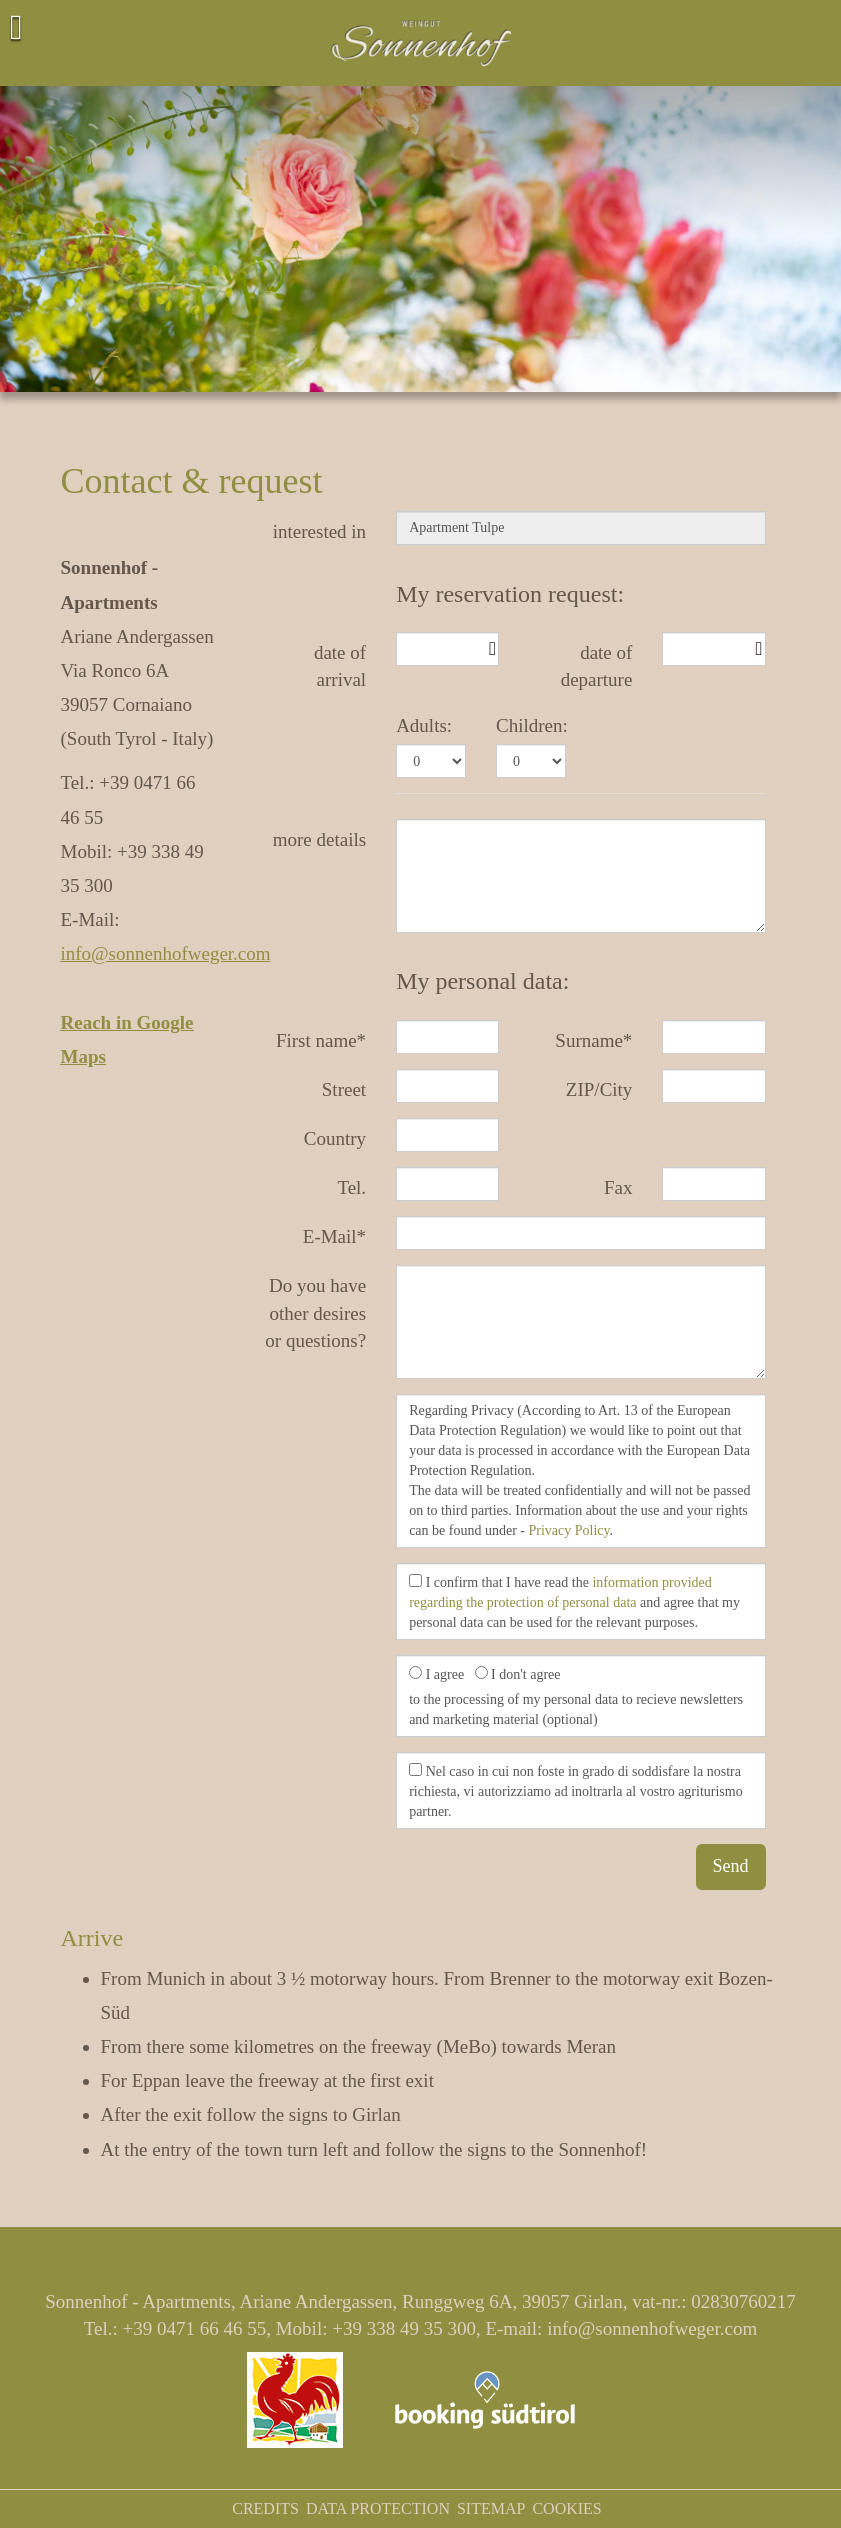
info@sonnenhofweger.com (166, 953)
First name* (321, 1040)
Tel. (351, 1187)
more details (319, 839)
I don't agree (518, 1674)
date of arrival (340, 666)
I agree (436, 1674)
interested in (319, 531)
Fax (618, 1187)
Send (731, 1866)
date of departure (597, 666)
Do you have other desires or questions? (315, 1312)
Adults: (424, 725)
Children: (532, 725)
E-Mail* (334, 1236)
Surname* (593, 1040)
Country (335, 1138)
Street (344, 1089)
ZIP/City (599, 1089)
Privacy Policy (568, 1530)
